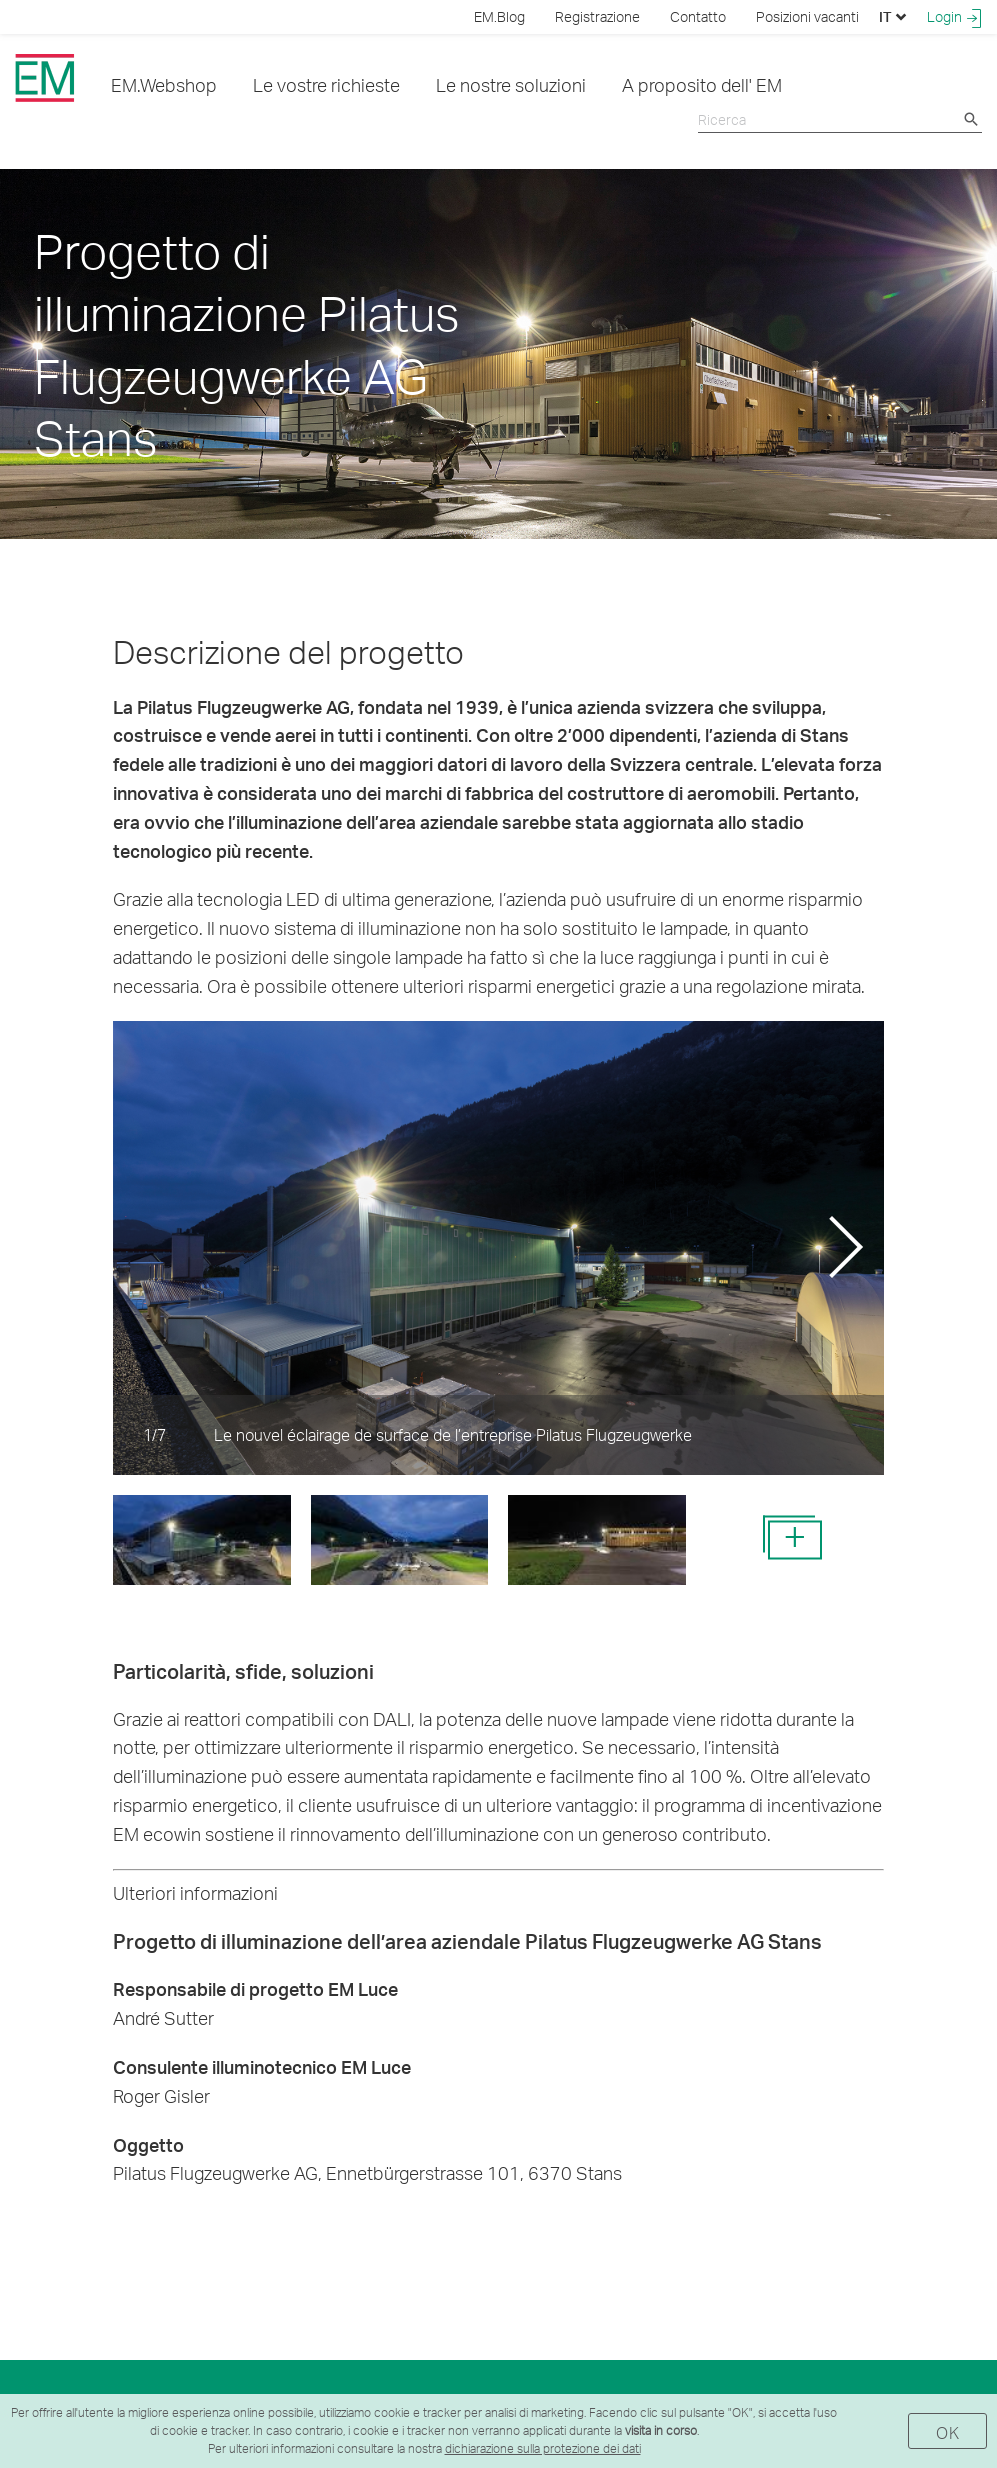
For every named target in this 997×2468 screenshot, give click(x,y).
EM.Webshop (164, 84)
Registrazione (597, 16)
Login (954, 17)
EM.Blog (499, 16)
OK (947, 2432)
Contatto (698, 16)
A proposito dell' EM (702, 84)
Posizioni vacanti (807, 16)
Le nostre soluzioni (511, 84)
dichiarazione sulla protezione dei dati (543, 2448)
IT (893, 16)
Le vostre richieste (326, 84)
